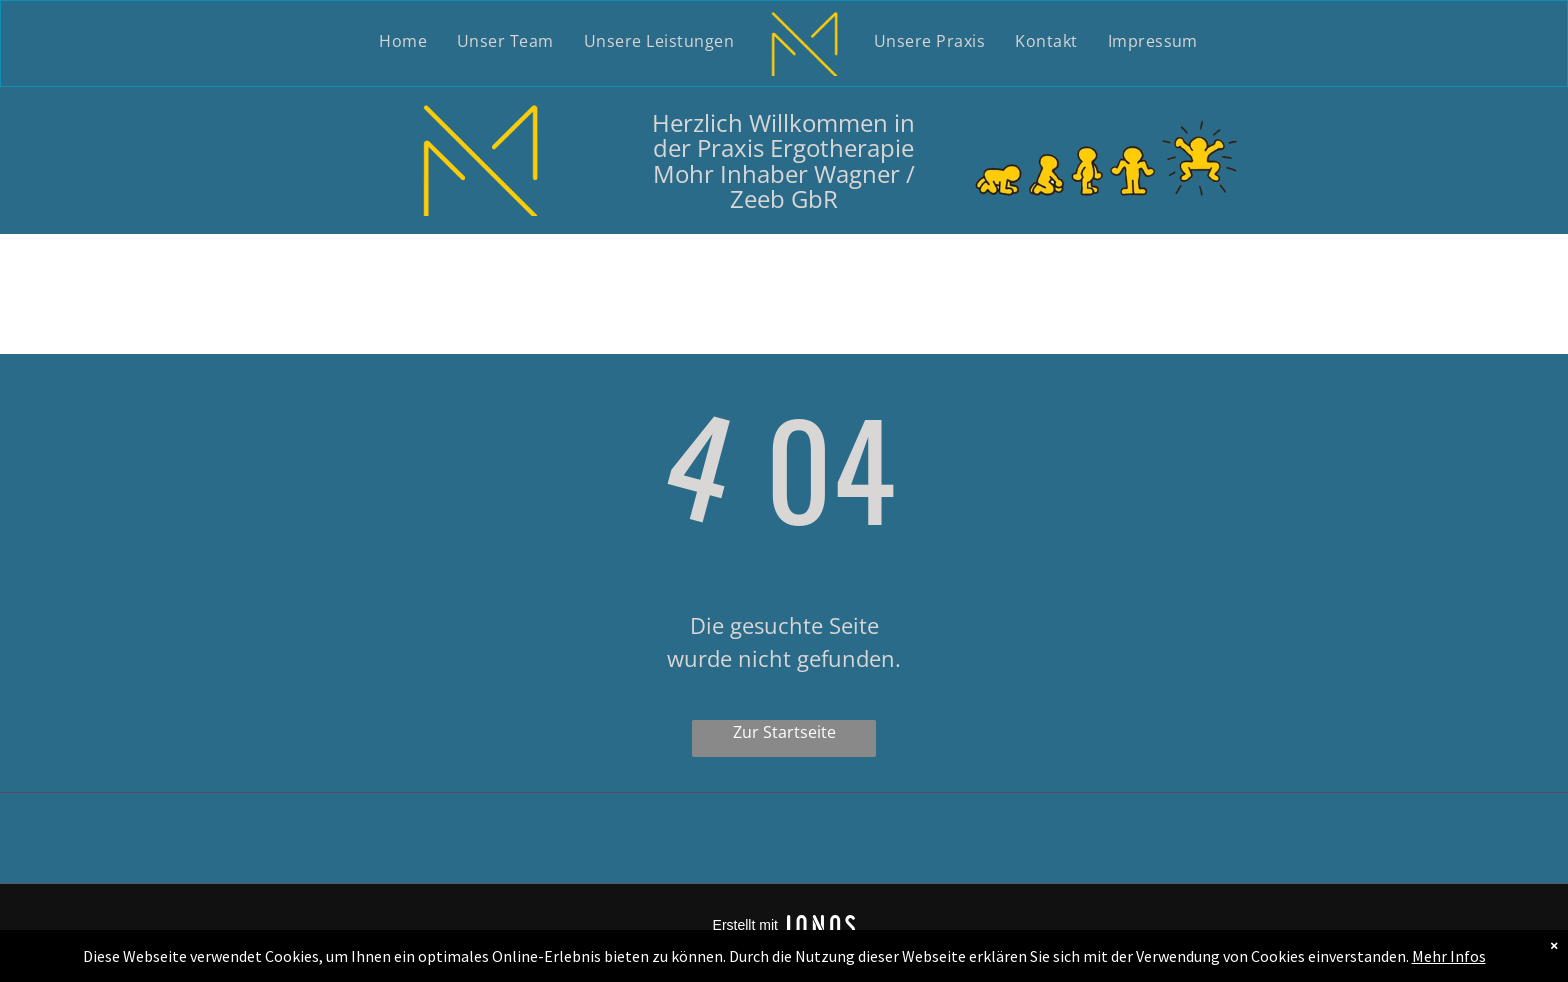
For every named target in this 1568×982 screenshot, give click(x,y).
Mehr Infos (1449, 956)
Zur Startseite (784, 732)
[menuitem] (403, 42)
